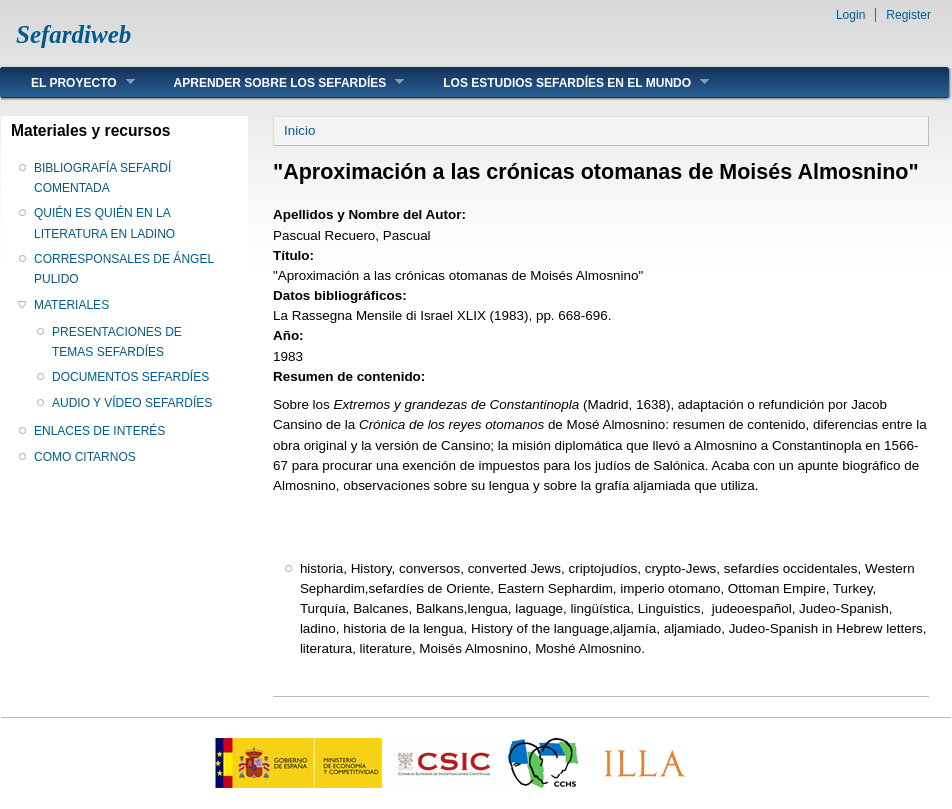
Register (908, 15)
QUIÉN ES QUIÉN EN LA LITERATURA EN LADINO (104, 223)
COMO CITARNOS (85, 457)
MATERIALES (71, 305)
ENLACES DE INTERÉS (99, 431)
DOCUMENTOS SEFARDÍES (130, 377)
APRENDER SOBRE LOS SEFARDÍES (274, 82)
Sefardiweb (73, 34)
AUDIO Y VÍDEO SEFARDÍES (132, 403)
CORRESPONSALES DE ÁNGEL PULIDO (124, 269)
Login (850, 15)
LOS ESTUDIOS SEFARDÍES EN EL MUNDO (561, 82)
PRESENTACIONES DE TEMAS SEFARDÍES (117, 342)
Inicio (299, 130)
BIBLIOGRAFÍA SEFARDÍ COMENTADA (102, 178)
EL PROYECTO (68, 82)
